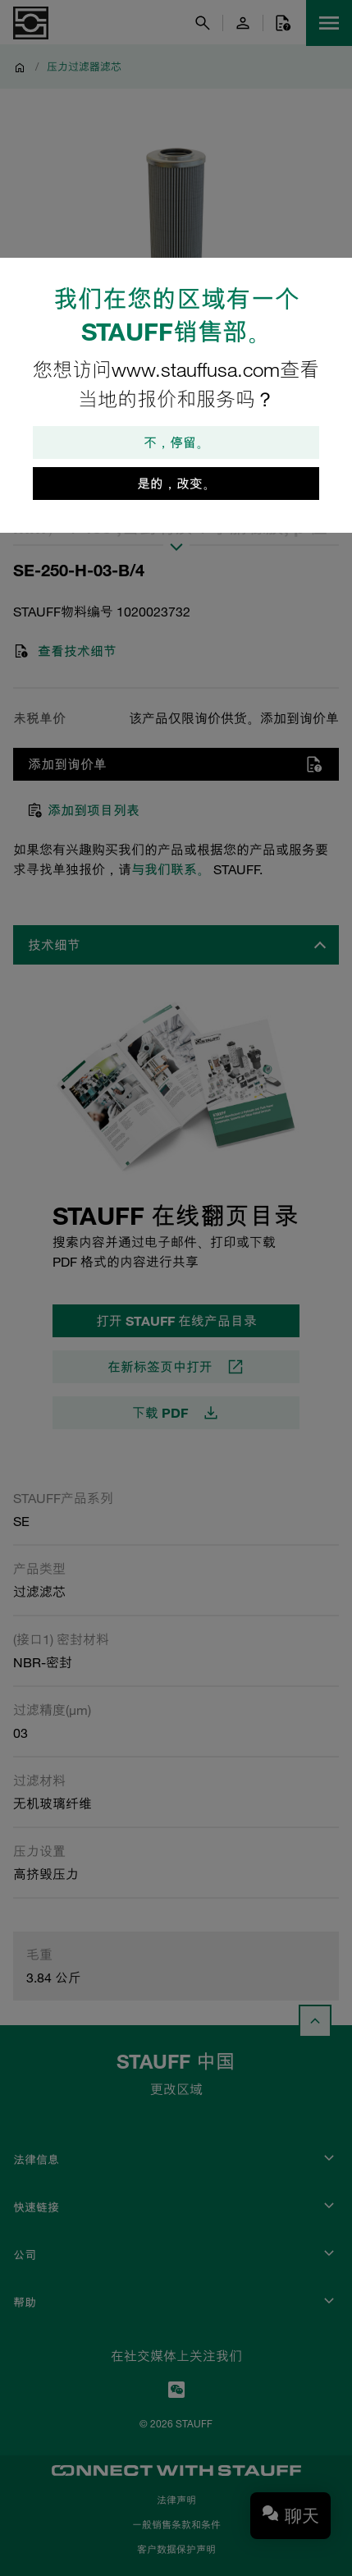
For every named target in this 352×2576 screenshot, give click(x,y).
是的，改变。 (176, 483)
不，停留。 (176, 442)
